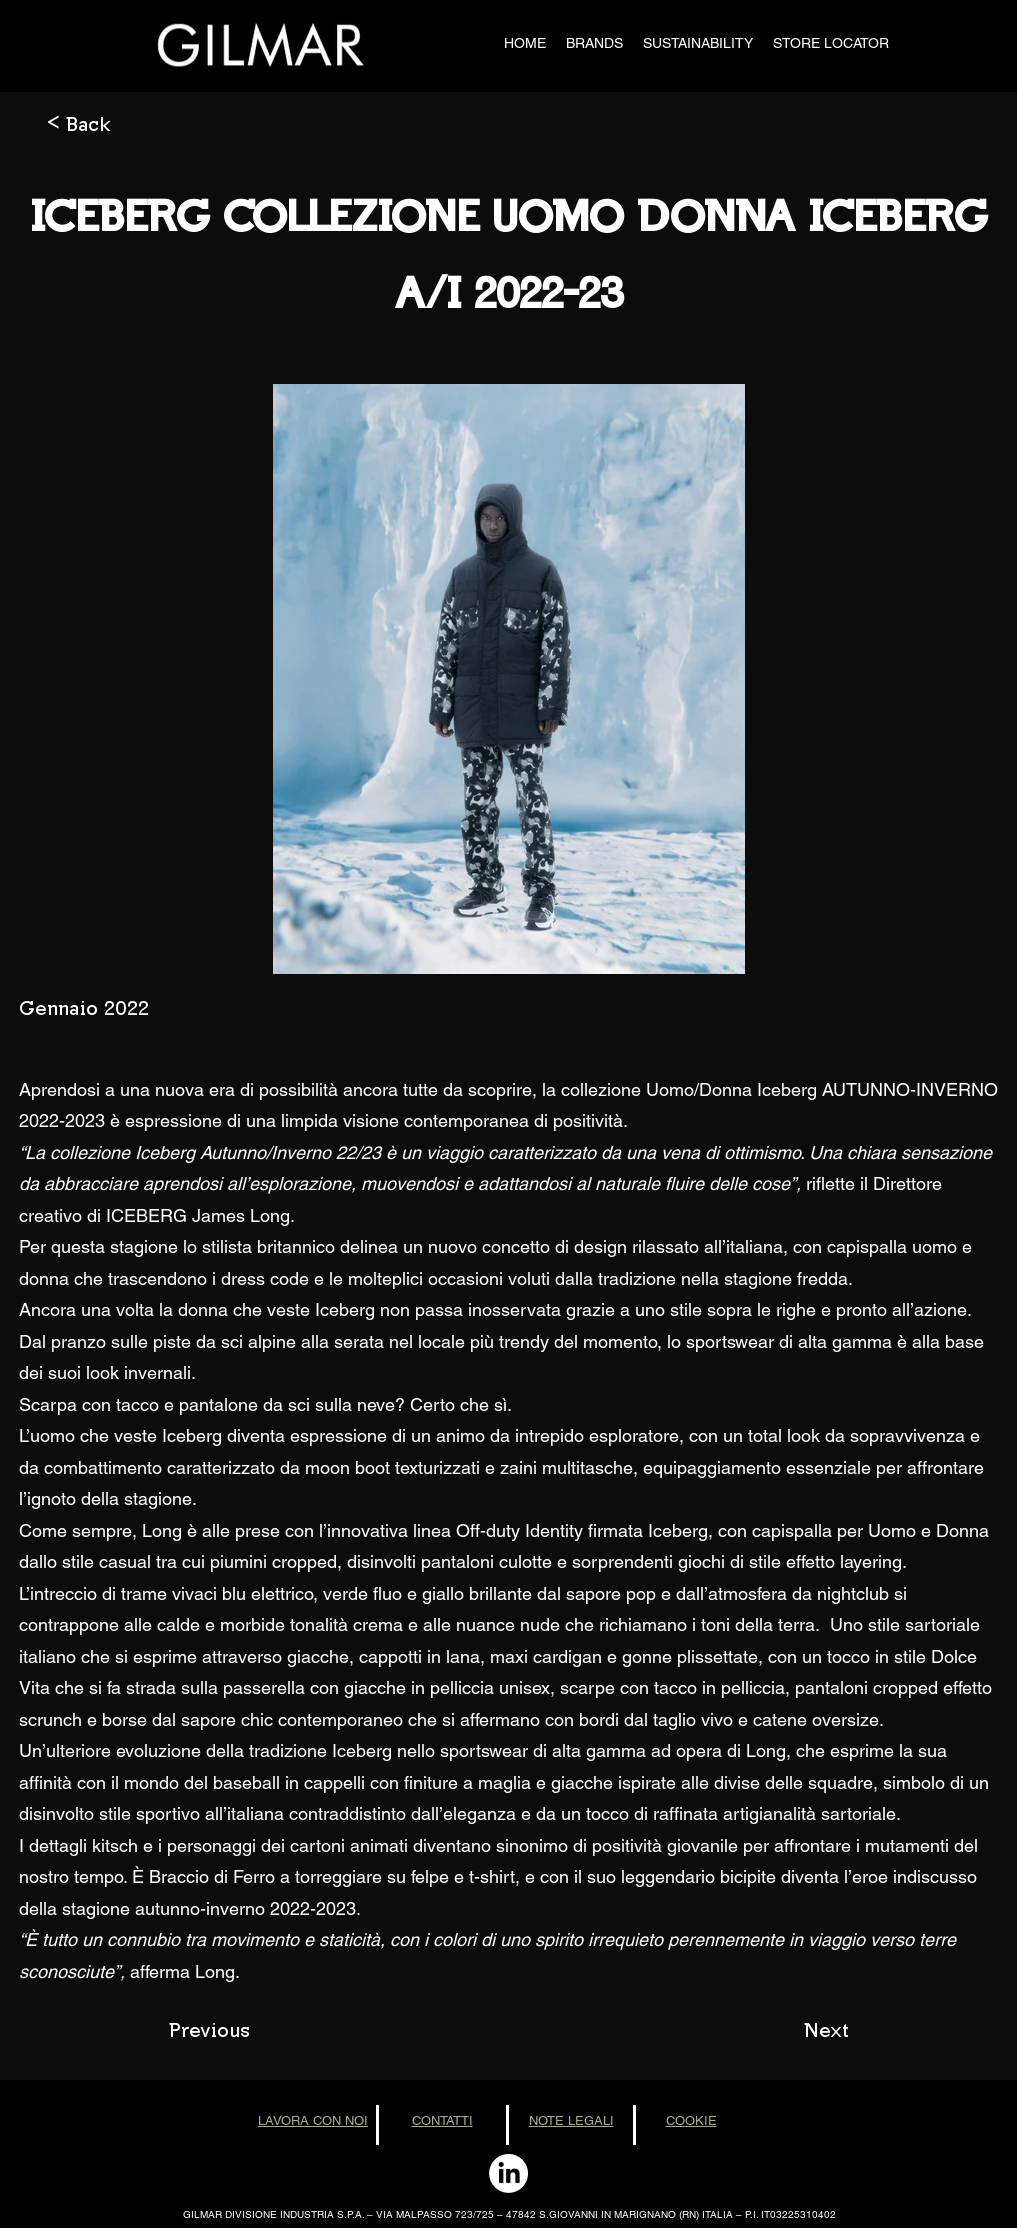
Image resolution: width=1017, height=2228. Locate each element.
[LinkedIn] (508, 2173)
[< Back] (113, 123)
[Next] (799, 2029)
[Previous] (235, 2029)
